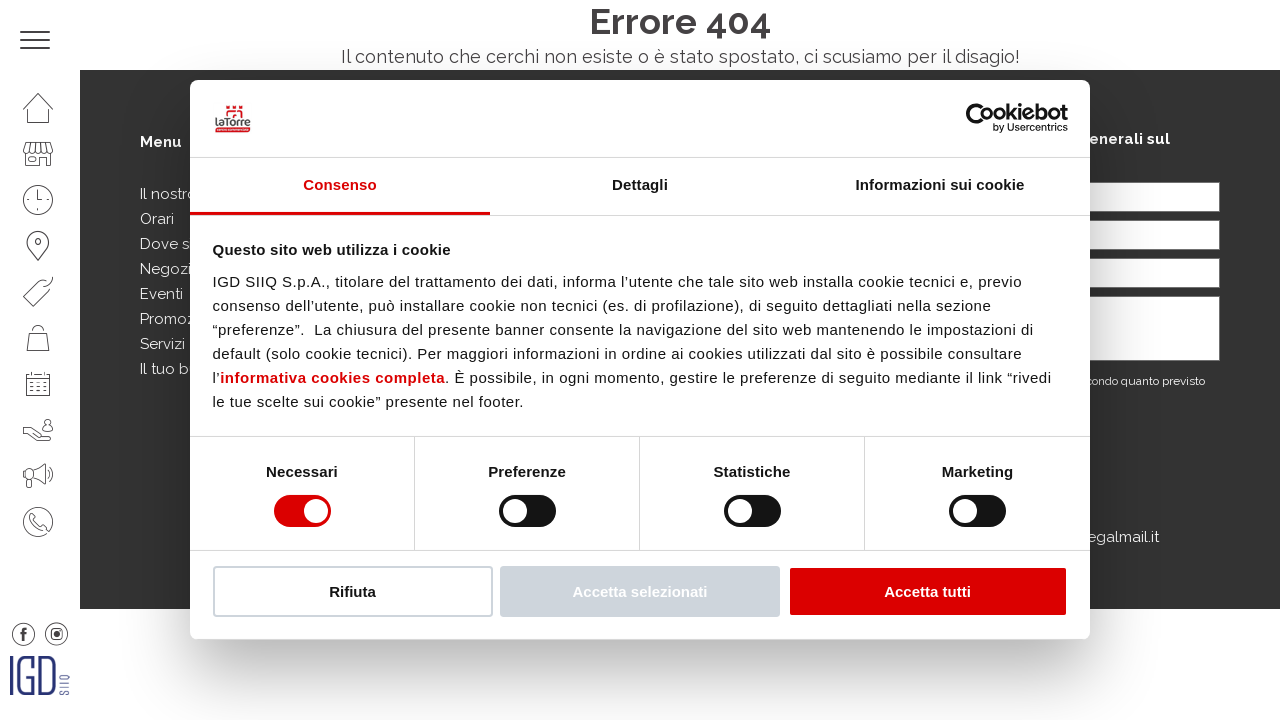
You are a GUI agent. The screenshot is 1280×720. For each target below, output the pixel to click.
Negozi (165, 269)
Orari (157, 219)
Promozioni (180, 319)
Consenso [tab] (339, 184)
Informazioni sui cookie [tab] (940, 184)
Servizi (162, 344)
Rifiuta (352, 591)
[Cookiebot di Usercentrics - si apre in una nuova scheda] (980, 118)
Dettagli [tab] (640, 184)
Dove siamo (182, 244)
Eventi (161, 294)
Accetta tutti (927, 591)
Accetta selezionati (639, 591)
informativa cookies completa (332, 377)
